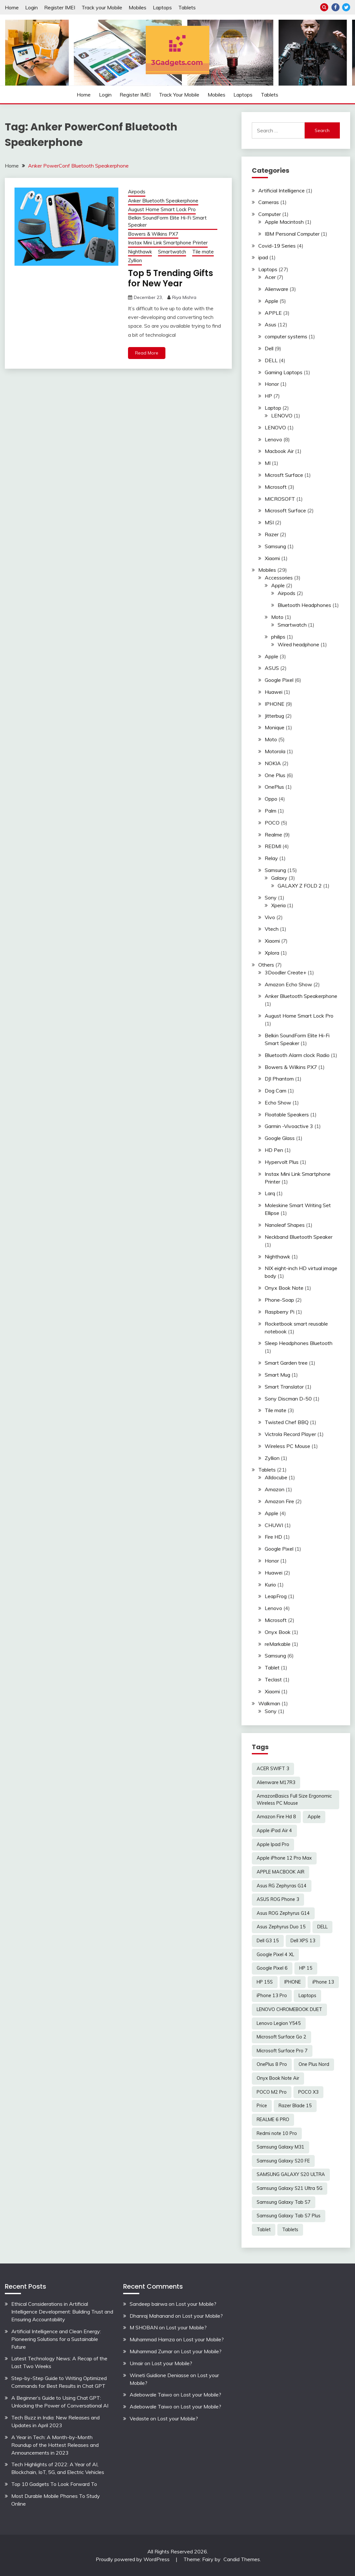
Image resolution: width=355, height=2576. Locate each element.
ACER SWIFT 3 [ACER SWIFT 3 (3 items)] (273, 1768)
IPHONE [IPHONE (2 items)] (292, 1982)
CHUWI (274, 1525)
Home (12, 7)
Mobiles (137, 7)
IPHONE (274, 704)
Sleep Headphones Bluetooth (298, 1343)
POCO (272, 822)
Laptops (162, 7)
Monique (274, 727)
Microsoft (276, 487)
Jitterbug (274, 716)
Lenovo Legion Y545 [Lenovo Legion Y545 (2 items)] (279, 2023)
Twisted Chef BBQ (287, 1422)
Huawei (273, 692)
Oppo (271, 798)
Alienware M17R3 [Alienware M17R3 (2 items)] (276, 1782)
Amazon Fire (279, 1501)
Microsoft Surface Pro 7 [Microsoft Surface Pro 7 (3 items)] (282, 2051)
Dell (269, 348)
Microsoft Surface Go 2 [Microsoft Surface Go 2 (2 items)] (281, 2037)
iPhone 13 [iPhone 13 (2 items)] (323, 1982)
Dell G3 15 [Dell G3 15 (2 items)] (268, 1941)
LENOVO (281, 415)
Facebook (335, 7)
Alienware (276, 289)
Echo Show (278, 1102)
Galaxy (279, 878)
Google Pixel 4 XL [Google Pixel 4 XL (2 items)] (275, 1954)
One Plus (275, 775)
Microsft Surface (284, 475)
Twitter (346, 7)
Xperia (278, 905)
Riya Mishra (184, 297)
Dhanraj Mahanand (152, 2316)
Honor (272, 384)
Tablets (187, 7)
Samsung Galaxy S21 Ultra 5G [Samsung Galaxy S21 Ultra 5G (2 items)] (289, 2188)
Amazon (274, 1489)
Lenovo (273, 439)
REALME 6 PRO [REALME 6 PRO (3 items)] (273, 2119)
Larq (270, 1193)
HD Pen (274, 1150)
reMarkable (278, 1644)
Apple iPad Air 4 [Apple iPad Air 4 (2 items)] (274, 1830)
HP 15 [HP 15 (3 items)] (305, 1968)
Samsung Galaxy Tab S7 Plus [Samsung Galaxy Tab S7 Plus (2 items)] (288, 2216)
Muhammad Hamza (152, 2339)
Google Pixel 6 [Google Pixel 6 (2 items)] (272, 1968)
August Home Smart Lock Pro (162, 209)
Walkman (269, 1703)
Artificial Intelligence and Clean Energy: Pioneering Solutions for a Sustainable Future (56, 2339)
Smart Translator (284, 1386)
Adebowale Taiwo (151, 2394)
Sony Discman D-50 (288, 1398)
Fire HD (273, 1537)
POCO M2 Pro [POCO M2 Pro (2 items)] (272, 2092)
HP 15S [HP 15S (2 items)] (265, 1982)
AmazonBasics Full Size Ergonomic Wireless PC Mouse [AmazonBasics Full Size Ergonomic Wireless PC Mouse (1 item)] (294, 1799)
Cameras (268, 202)
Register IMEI (59, 7)
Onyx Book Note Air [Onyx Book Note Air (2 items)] (278, 2078)
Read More (146, 353)
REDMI (273, 846)
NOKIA (273, 763)
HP (268, 396)
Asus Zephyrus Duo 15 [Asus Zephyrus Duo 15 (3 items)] (281, 1927)
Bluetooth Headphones (304, 605)
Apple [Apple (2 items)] (314, 1817)
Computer (269, 214)
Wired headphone (298, 644)
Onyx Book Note (284, 1288)
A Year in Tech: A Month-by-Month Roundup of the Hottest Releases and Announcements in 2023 (55, 2445)
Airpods (136, 192)
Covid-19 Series (277, 245)
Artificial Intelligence (281, 190)
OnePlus (274, 787)
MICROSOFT (280, 499)
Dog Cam (275, 1090)
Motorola (275, 751)
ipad (263, 257)
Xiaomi (272, 558)
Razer (272, 534)
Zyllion (135, 260)
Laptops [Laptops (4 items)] (307, 1995)
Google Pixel (279, 680)
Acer (270, 277)
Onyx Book (278, 1632)
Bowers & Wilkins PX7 (153, 234)
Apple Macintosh (284, 222)
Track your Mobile (102, 7)
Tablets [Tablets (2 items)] (290, 2229)
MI (268, 463)
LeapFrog (276, 1596)
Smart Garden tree (286, 1363)
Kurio (270, 1584)
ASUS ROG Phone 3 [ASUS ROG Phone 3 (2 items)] (278, 1899)
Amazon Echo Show (288, 984)
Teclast (273, 1679)
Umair (136, 2363)
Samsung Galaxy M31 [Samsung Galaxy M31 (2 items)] (280, 2147)
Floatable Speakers (287, 1114)
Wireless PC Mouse (287, 1446)
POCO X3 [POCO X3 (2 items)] (308, 2092)
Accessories (279, 577)
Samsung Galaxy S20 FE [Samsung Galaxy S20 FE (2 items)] (283, 2161)
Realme (273, 834)
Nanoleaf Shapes (285, 1225)
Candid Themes (241, 2559)
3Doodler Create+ (285, 972)
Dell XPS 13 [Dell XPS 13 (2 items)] (303, 1941)
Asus (270, 324)
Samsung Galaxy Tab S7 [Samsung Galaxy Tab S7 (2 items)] (284, 2202)
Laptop (273, 408)
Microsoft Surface (285, 510)
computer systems (286, 336)
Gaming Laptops (283, 372)
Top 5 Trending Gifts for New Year (170, 278)
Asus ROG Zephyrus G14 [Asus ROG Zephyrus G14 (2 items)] (283, 1913)
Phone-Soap (279, 1300)
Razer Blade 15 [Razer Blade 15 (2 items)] (295, 2106)
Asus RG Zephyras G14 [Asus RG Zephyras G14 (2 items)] (282, 1886)
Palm (270, 810)
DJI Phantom (279, 1078)
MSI (269, 522)
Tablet (272, 1667)
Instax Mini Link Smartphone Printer (168, 243)
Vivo (270, 917)
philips (278, 636)
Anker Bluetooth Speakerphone (163, 201)
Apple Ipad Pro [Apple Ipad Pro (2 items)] (273, 1844)
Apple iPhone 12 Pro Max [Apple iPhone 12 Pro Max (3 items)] (284, 1858)
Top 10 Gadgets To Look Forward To (54, 2484)
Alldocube (276, 1477)
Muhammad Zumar (151, 2351)
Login (31, 7)
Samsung (275, 546)
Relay (271, 858)
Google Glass (280, 1138)
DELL (271, 360)
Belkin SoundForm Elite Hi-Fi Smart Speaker (167, 221)
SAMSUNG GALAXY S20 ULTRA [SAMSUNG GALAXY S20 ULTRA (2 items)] (291, 2174)
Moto (277, 617)
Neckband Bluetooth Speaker (298, 1237)
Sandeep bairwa (148, 2304)
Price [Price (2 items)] (262, 2106)
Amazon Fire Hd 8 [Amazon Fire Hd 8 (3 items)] (276, 1817)
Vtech (272, 929)
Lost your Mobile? (196, 2304)
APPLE (273, 313)
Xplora (272, 952)
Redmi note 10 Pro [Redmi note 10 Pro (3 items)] (277, 2133)
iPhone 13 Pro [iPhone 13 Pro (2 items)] (272, 1995)
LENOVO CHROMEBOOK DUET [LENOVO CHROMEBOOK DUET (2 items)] (289, 2009)
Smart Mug (277, 1374)
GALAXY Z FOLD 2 (300, 885)
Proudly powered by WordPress (133, 2559)
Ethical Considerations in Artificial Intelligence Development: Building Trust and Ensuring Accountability (62, 2312)
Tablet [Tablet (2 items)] (264, 2229)
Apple (271, 301)
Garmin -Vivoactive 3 (289, 1126)
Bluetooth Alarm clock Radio (297, 1055)
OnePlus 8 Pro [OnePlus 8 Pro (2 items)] (272, 2064)
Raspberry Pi (279, 1312)
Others (266, 964)
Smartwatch (172, 252)
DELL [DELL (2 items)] (322, 1927)
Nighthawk (140, 252)
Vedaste (139, 2418)
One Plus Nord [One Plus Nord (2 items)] (314, 2064)
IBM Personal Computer (292, 234)
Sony (271, 897)
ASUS (272, 668)
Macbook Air (279, 451)
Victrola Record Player (290, 1434)
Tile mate (203, 252)
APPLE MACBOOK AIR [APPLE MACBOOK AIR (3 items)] (280, 1872)
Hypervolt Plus (282, 1162)
